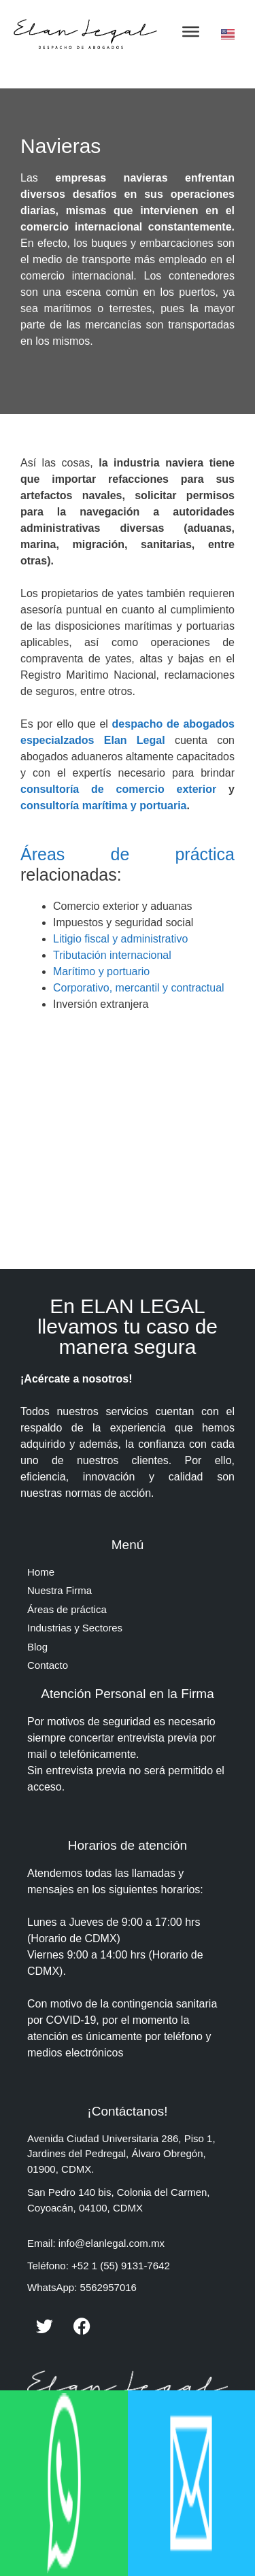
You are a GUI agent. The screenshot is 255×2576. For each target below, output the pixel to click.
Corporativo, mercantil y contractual (138, 988)
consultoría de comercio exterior (124, 789)
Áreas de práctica (127, 854)
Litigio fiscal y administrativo (120, 939)
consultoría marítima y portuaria (103, 805)
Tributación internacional (112, 955)
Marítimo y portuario (101, 971)
